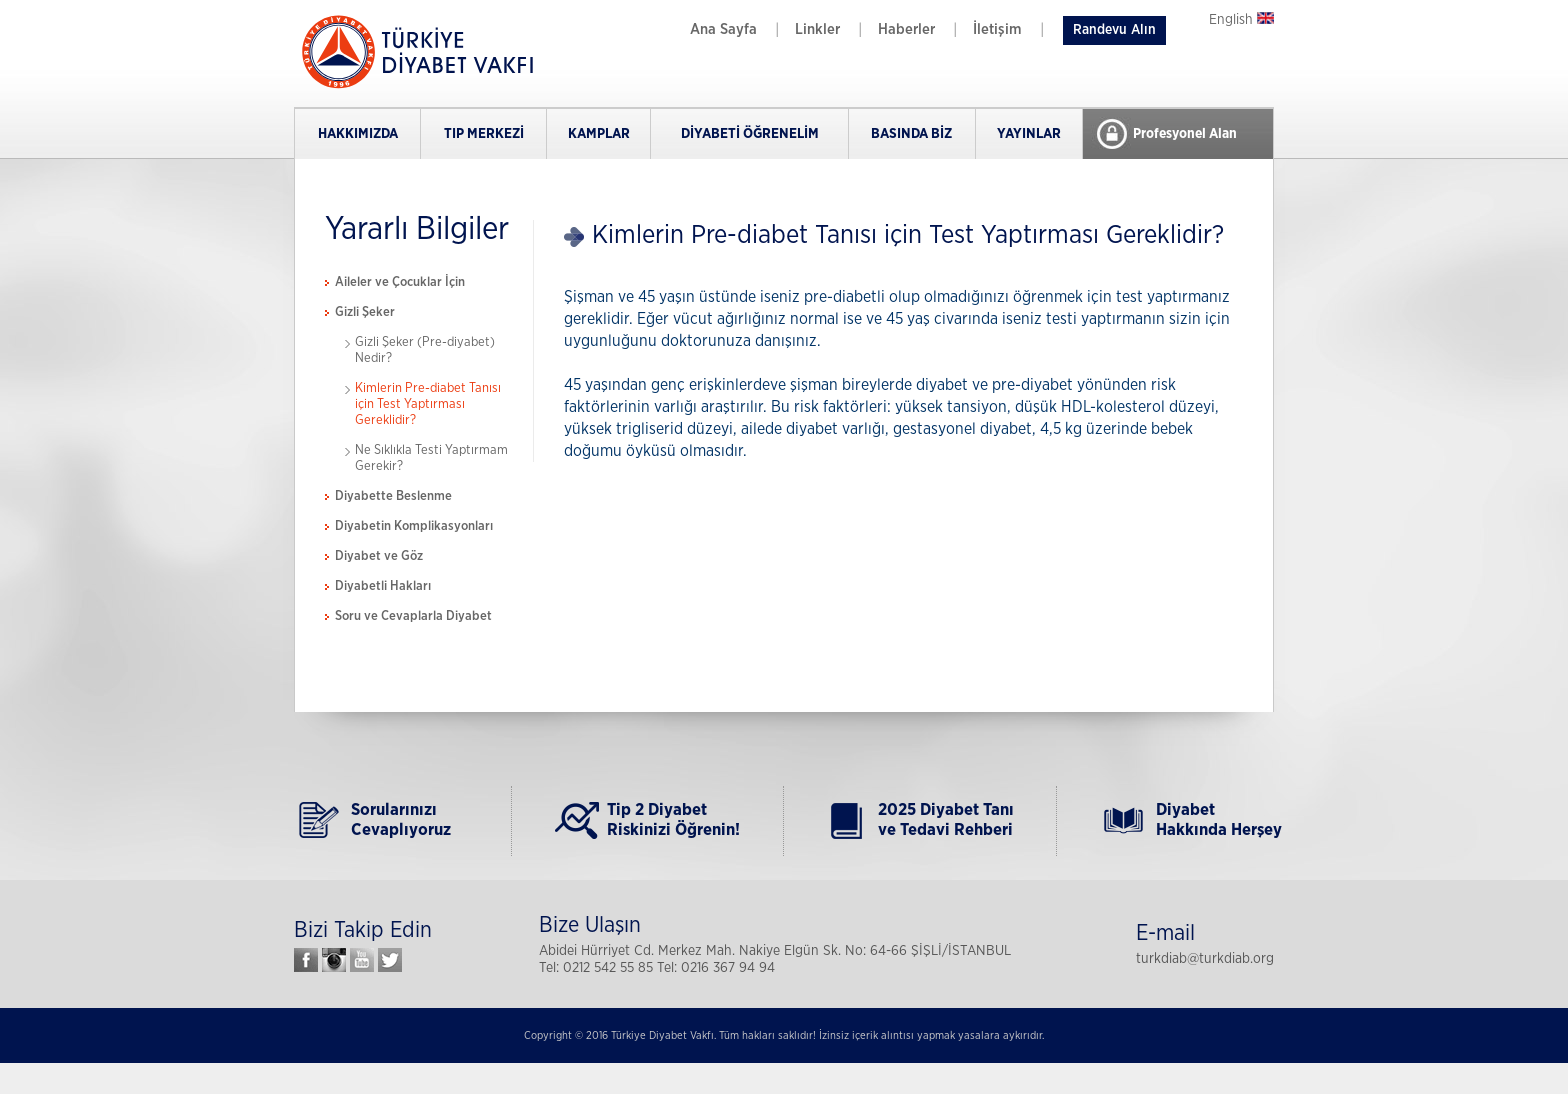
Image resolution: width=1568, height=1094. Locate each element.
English (1241, 20)
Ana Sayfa (723, 29)
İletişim (997, 29)
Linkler (817, 29)
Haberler (906, 29)
